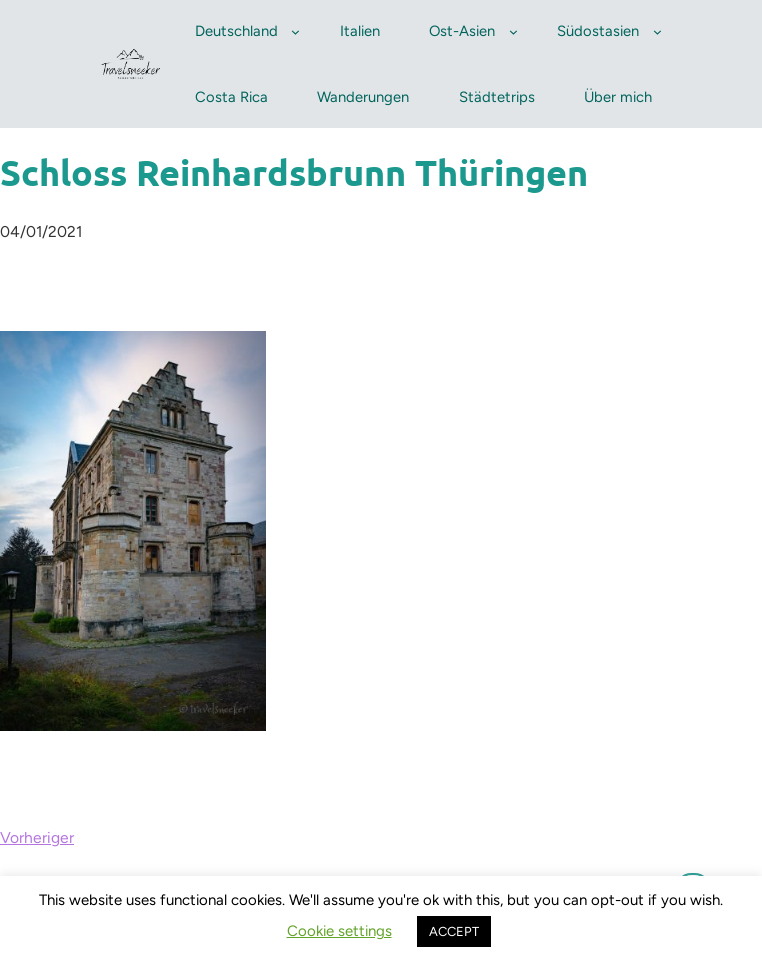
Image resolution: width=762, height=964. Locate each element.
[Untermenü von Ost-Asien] (513, 31)
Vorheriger (37, 837)
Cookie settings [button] (339, 931)
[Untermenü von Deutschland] (295, 31)
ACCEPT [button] (454, 931)
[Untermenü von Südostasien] (657, 31)
